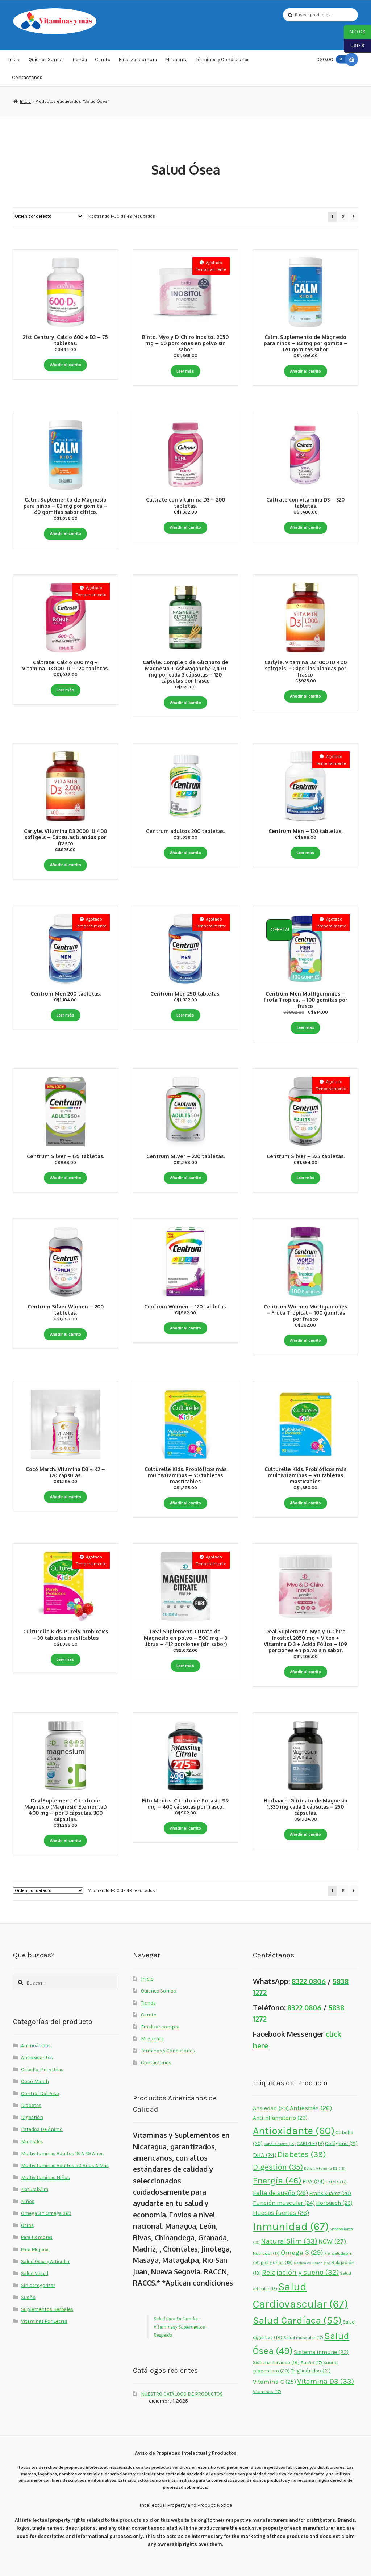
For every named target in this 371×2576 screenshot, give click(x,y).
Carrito (103, 59)
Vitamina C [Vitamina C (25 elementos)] (274, 2381)
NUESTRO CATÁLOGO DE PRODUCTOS (182, 2394)
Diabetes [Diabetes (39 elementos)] (302, 2154)
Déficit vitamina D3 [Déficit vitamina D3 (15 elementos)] (325, 2168)
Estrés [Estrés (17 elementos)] (336, 2182)
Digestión (32, 2117)
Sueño (28, 2297)
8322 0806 (309, 1981)
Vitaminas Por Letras (44, 2321)
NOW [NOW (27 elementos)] (332, 2241)
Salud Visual (34, 2273)
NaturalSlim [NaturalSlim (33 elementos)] (289, 2241)
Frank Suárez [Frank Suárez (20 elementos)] (330, 2193)
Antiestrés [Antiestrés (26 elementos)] (311, 2108)
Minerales (32, 2141)
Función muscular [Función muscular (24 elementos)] (284, 2202)
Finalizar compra (137, 59)
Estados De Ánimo (42, 2129)
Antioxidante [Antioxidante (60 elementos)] (293, 2131)
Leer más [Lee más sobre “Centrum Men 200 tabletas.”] (65, 1015)
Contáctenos (27, 77)
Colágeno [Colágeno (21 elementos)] (341, 2143)
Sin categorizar (38, 2285)
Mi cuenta (176, 59)
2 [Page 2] (343, 216)
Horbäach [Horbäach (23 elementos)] (334, 2202)
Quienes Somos (46, 59)
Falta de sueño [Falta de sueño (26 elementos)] (280, 2192)
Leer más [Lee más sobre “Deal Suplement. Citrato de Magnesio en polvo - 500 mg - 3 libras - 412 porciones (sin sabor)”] (185, 1665)
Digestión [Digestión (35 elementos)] (278, 2166)
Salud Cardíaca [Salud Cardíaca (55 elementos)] (297, 2320)
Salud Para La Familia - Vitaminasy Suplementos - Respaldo (180, 2326)
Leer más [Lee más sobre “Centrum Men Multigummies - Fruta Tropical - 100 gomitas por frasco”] (305, 1027)
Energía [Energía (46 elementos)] (277, 2180)
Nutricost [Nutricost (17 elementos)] (266, 2253)
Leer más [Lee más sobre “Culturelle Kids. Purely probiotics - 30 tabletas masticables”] (65, 1659)
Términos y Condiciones (223, 59)
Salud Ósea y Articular (45, 2261)
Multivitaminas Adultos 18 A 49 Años (62, 2153)
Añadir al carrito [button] (65, 364)
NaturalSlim (34, 2189)
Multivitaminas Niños (45, 2177)
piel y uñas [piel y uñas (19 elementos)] (277, 2262)
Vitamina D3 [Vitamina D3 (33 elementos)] (325, 2381)
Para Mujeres (35, 2249)
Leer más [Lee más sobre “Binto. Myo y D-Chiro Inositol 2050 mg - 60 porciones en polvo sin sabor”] (185, 371)
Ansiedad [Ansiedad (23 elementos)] (271, 2108)
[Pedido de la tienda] (48, 216)
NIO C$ (355, 32)
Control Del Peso (40, 2093)
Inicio (14, 59)
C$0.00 (333, 59)
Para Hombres (37, 2237)
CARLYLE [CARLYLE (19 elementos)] (310, 2143)
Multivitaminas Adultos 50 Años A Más (65, 2165)
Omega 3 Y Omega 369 (46, 2213)
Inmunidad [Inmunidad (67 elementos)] (291, 2226)
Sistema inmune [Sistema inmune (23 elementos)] (321, 2352)
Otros (27, 2225)
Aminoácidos (36, 2045)
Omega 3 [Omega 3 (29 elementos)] (302, 2253)
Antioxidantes (37, 2057)
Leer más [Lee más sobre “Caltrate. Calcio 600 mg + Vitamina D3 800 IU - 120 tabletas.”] (65, 689)
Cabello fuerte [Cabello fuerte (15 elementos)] (280, 2143)
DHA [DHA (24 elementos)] (264, 2155)
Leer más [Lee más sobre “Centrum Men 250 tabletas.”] (185, 1015)
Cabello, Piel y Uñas (42, 2069)
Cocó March (35, 2081)
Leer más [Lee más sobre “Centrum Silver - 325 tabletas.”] (305, 1177)
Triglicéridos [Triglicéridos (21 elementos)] (311, 2370)
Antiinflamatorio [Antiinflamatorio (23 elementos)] (280, 2117)
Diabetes (31, 2105)
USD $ (354, 46)
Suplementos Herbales (47, 2309)
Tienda (79, 59)
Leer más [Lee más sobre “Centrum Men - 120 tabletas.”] (305, 852)
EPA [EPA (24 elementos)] (314, 2181)
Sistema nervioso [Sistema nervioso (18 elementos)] (276, 2362)
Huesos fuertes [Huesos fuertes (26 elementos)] (281, 2212)
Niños (27, 2201)
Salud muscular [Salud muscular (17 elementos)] (303, 2337)
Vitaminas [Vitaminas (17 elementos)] (267, 2391)
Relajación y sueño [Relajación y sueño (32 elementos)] (300, 2272)
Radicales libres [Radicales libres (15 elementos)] (312, 2263)
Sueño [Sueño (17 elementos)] (311, 2362)
